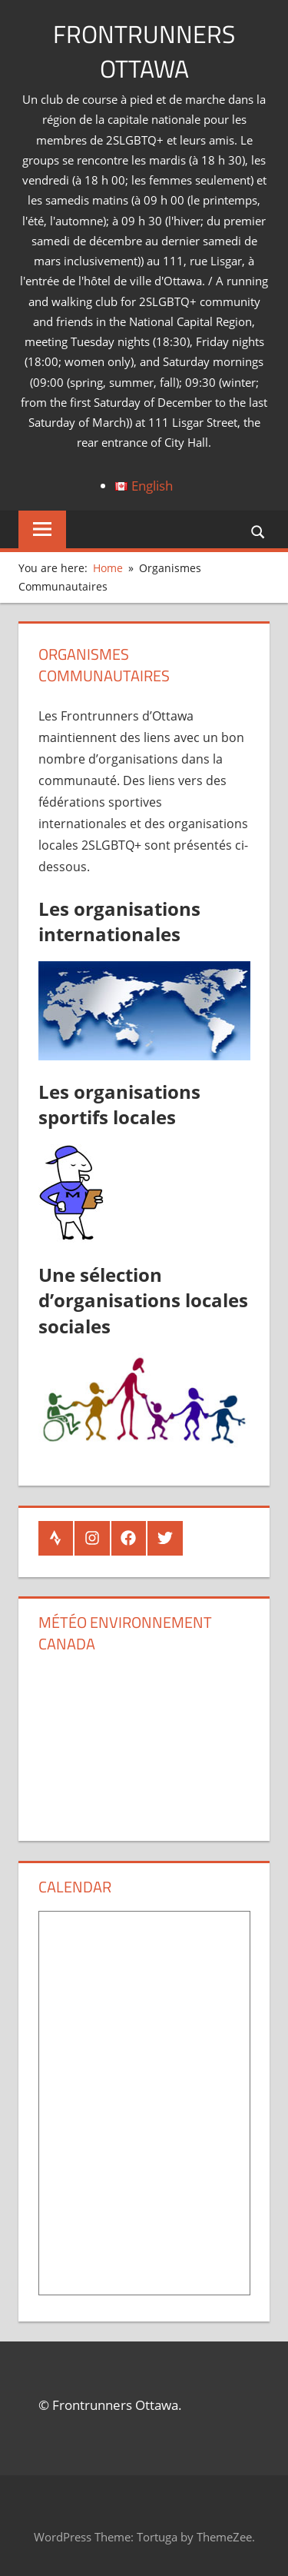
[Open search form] (258, 531)
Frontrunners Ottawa (144, 51)
